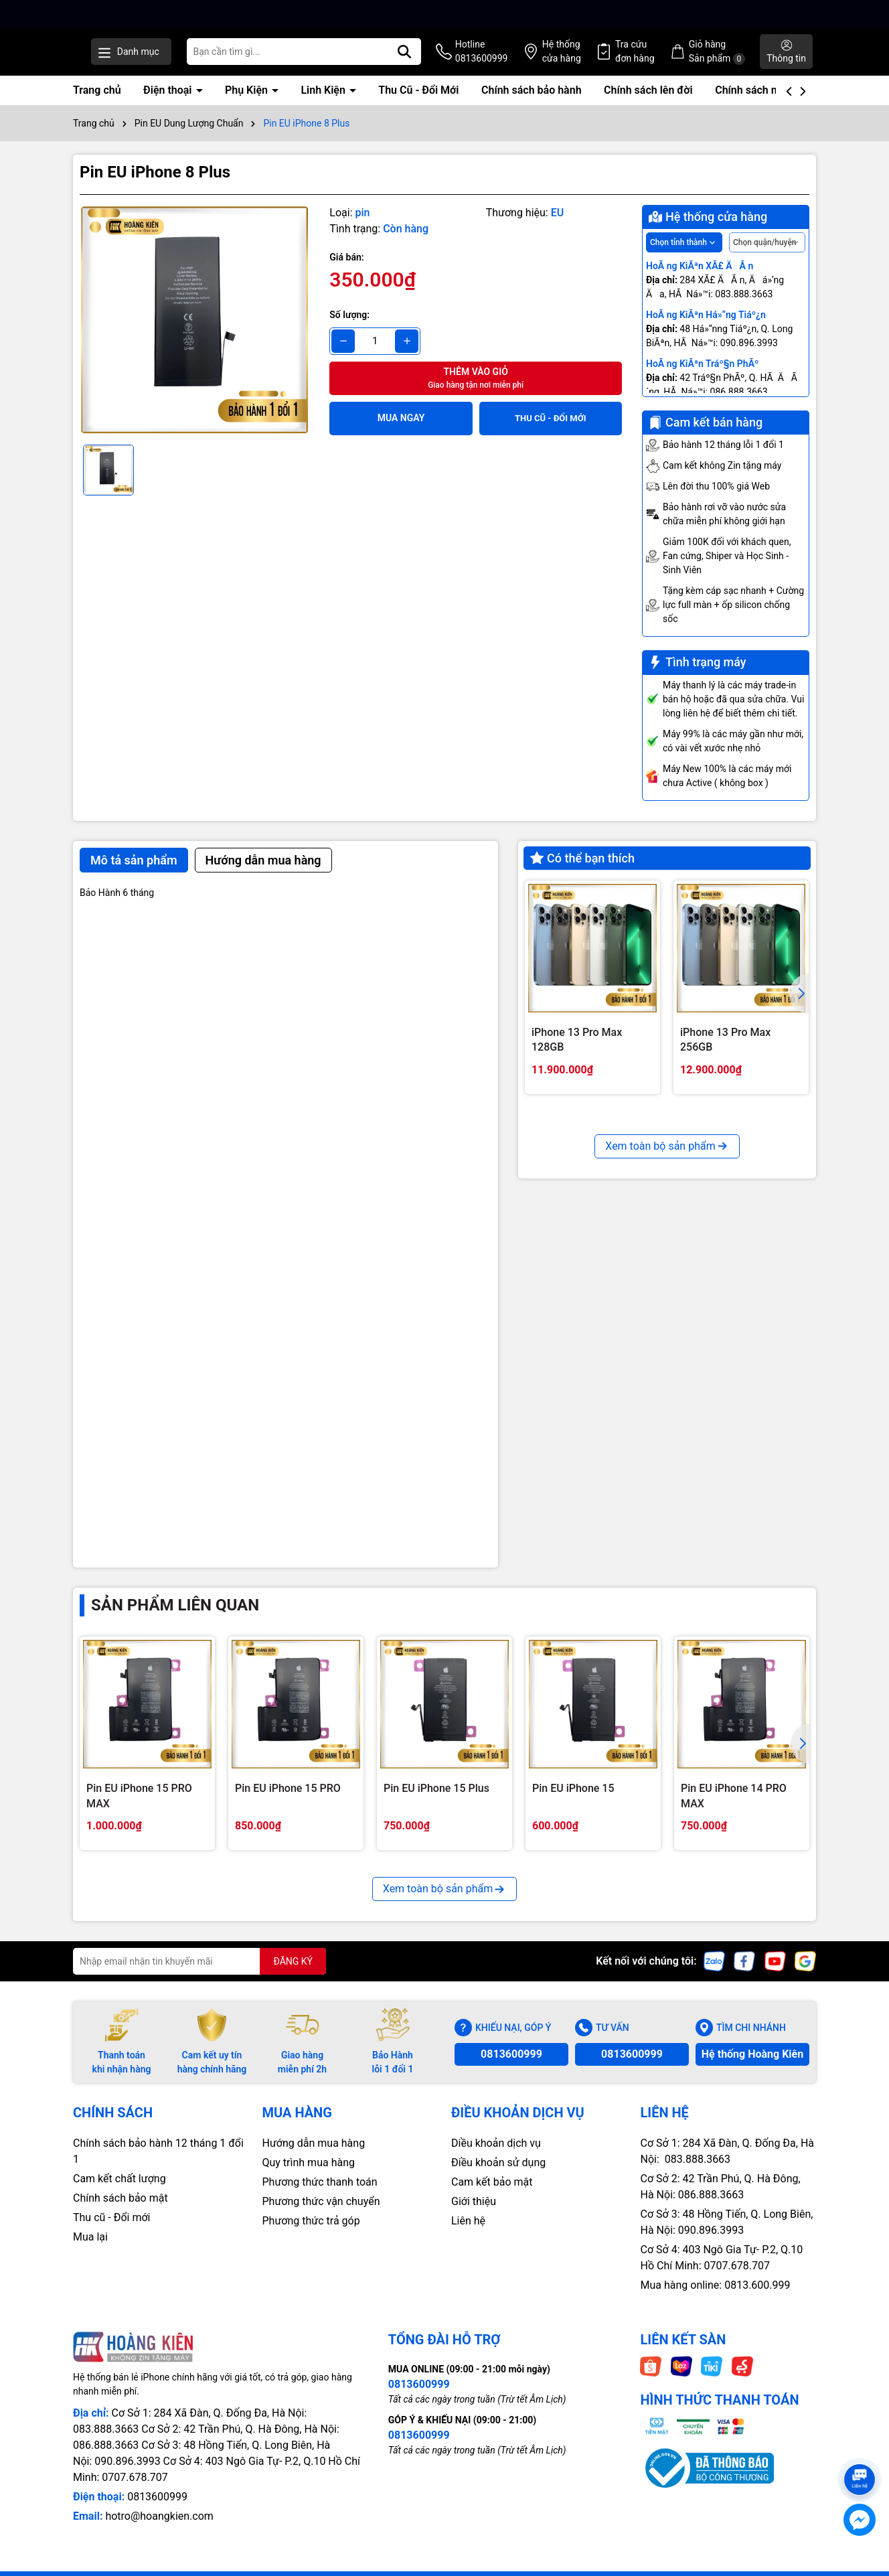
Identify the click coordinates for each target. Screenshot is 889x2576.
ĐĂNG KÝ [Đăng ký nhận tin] (293, 1975)
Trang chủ (97, 104)
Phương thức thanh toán (320, 2196)
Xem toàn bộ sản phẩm (666, 1373)
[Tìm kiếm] (458, 59)
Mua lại (90, 2251)
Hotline (527, 59)
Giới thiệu (473, 2215)
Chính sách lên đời (648, 104)
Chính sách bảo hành (531, 104)
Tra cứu (664, 59)
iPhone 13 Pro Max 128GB (577, 1053)
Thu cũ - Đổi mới (112, 2231)
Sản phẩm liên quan (175, 1619)
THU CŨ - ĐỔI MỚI (550, 432)
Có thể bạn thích (582, 872)
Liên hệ (468, 2234)
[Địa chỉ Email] (199, 1975)
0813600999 (511, 2068)
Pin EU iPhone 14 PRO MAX (734, 1809)
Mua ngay (401, 432)
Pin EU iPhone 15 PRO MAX (139, 1809)
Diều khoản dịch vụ (496, 2157)
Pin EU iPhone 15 (573, 1802)
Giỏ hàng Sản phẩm (738, 59)
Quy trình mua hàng (308, 2176)
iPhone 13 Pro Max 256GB (725, 1053)
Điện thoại (168, 104)
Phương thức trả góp (311, 2234)
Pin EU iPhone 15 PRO (288, 1802)
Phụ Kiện (247, 104)
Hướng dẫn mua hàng (314, 2157)
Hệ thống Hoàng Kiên (752, 2068)
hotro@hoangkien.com (159, 2530)
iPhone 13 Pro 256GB (731, 1272)
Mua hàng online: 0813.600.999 (716, 2299)
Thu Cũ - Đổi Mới (418, 104)
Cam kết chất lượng (119, 2192)
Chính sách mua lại (760, 104)
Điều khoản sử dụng (498, 2176)
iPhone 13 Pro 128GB (583, 1272)
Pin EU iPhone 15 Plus (436, 1802)
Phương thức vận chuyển (321, 2215)
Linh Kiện (324, 104)
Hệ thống (599, 59)
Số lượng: (349, 328)
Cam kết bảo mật (492, 2196)
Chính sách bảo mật (120, 2212)
